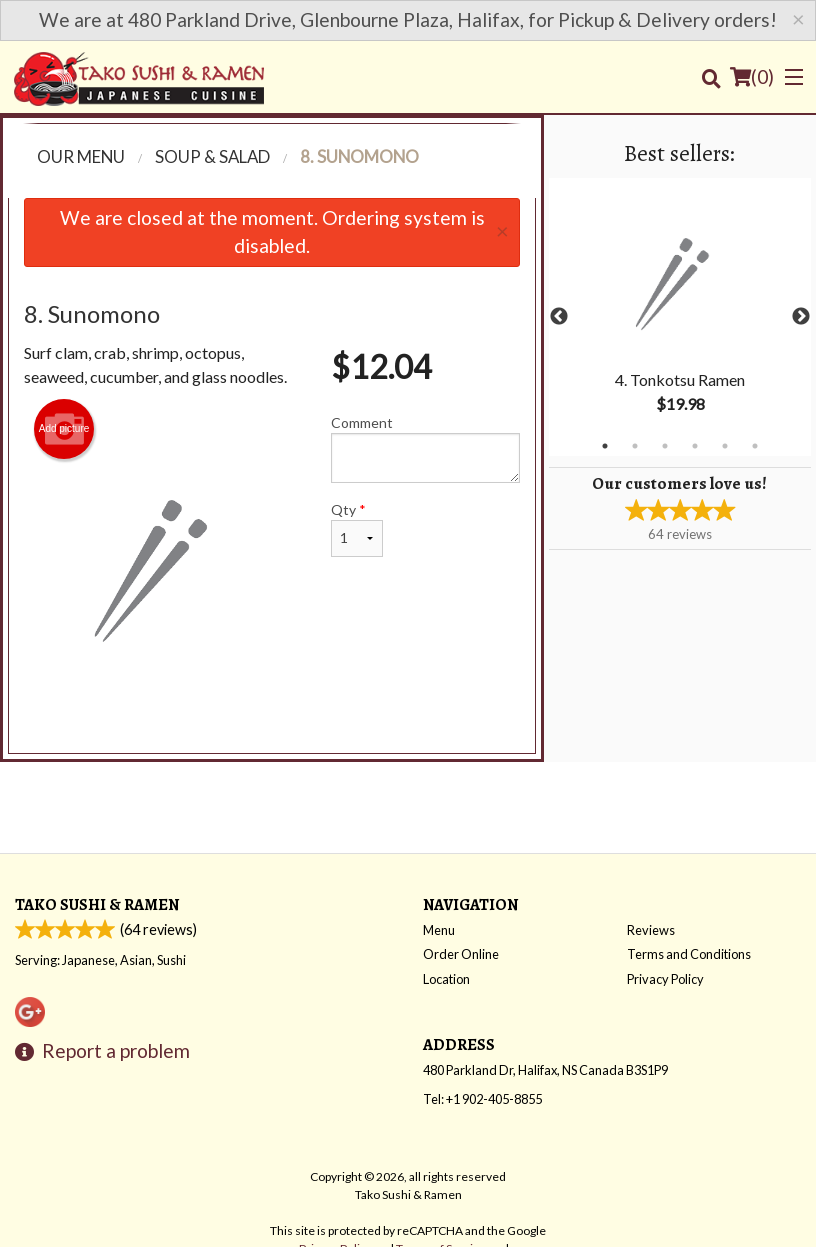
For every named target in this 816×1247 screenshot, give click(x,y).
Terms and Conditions (689, 954)
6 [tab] (755, 446)
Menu (439, 930)
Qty (357, 529)
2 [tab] (635, 446)
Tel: (482, 1099)
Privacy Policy (665, 979)
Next (801, 317)
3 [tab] (665, 446)
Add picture (64, 429)
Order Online (461, 954)
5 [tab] (725, 446)
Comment (425, 448)
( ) (752, 77)
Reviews (651, 930)
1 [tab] (605, 446)
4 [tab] (695, 446)
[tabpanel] (680, 317)
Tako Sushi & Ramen (97, 904)
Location (446, 979)
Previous (559, 317)
